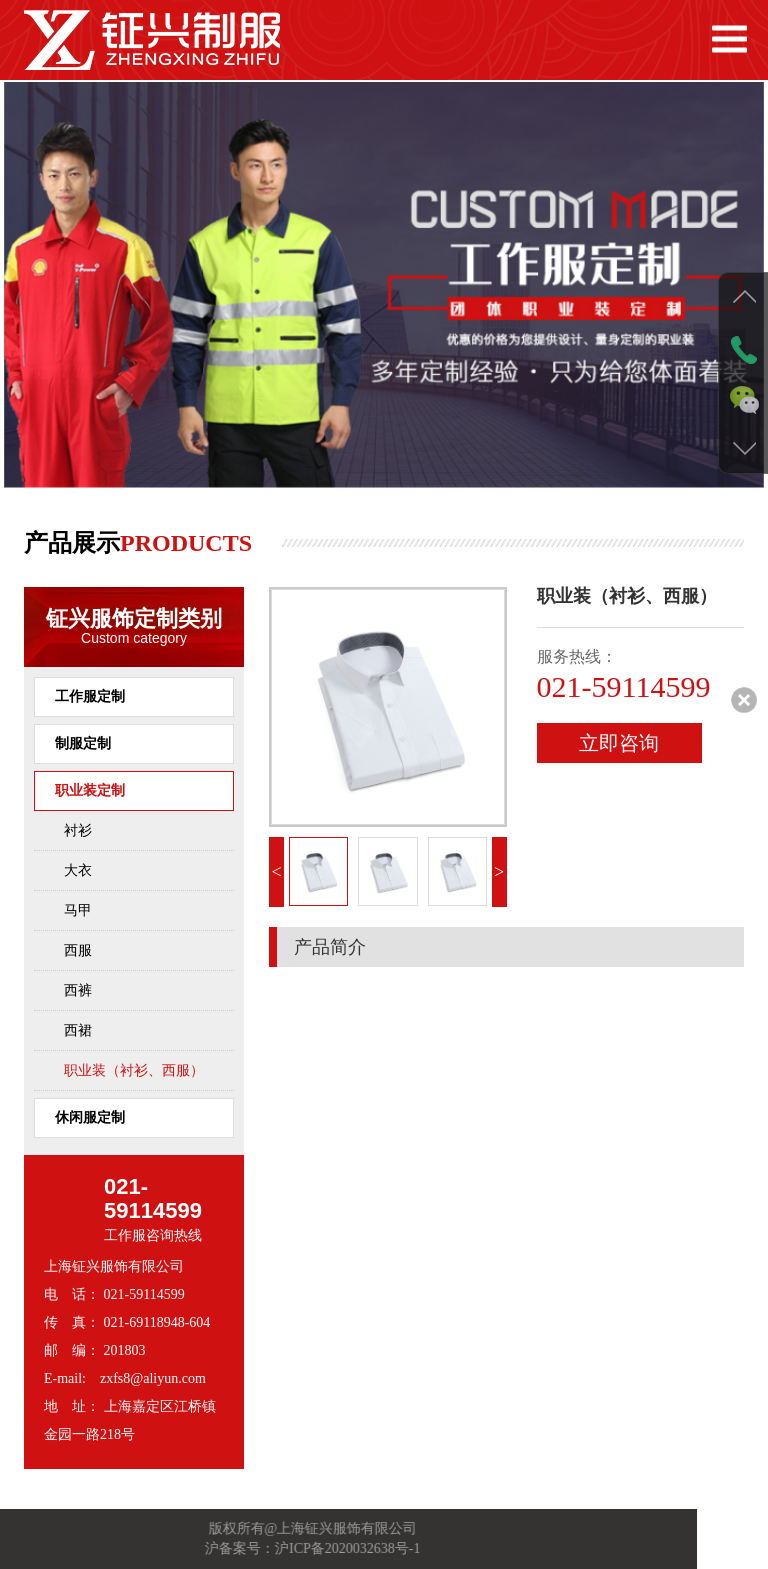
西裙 (78, 1030)
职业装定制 (90, 790)
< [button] (276, 872)
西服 (78, 950)
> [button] (499, 872)
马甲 (78, 910)
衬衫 (78, 830)
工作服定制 (90, 696)
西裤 (78, 990)
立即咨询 (619, 743)
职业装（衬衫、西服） (134, 1070)
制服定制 (83, 743)
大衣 (78, 870)
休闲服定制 (90, 1117)
